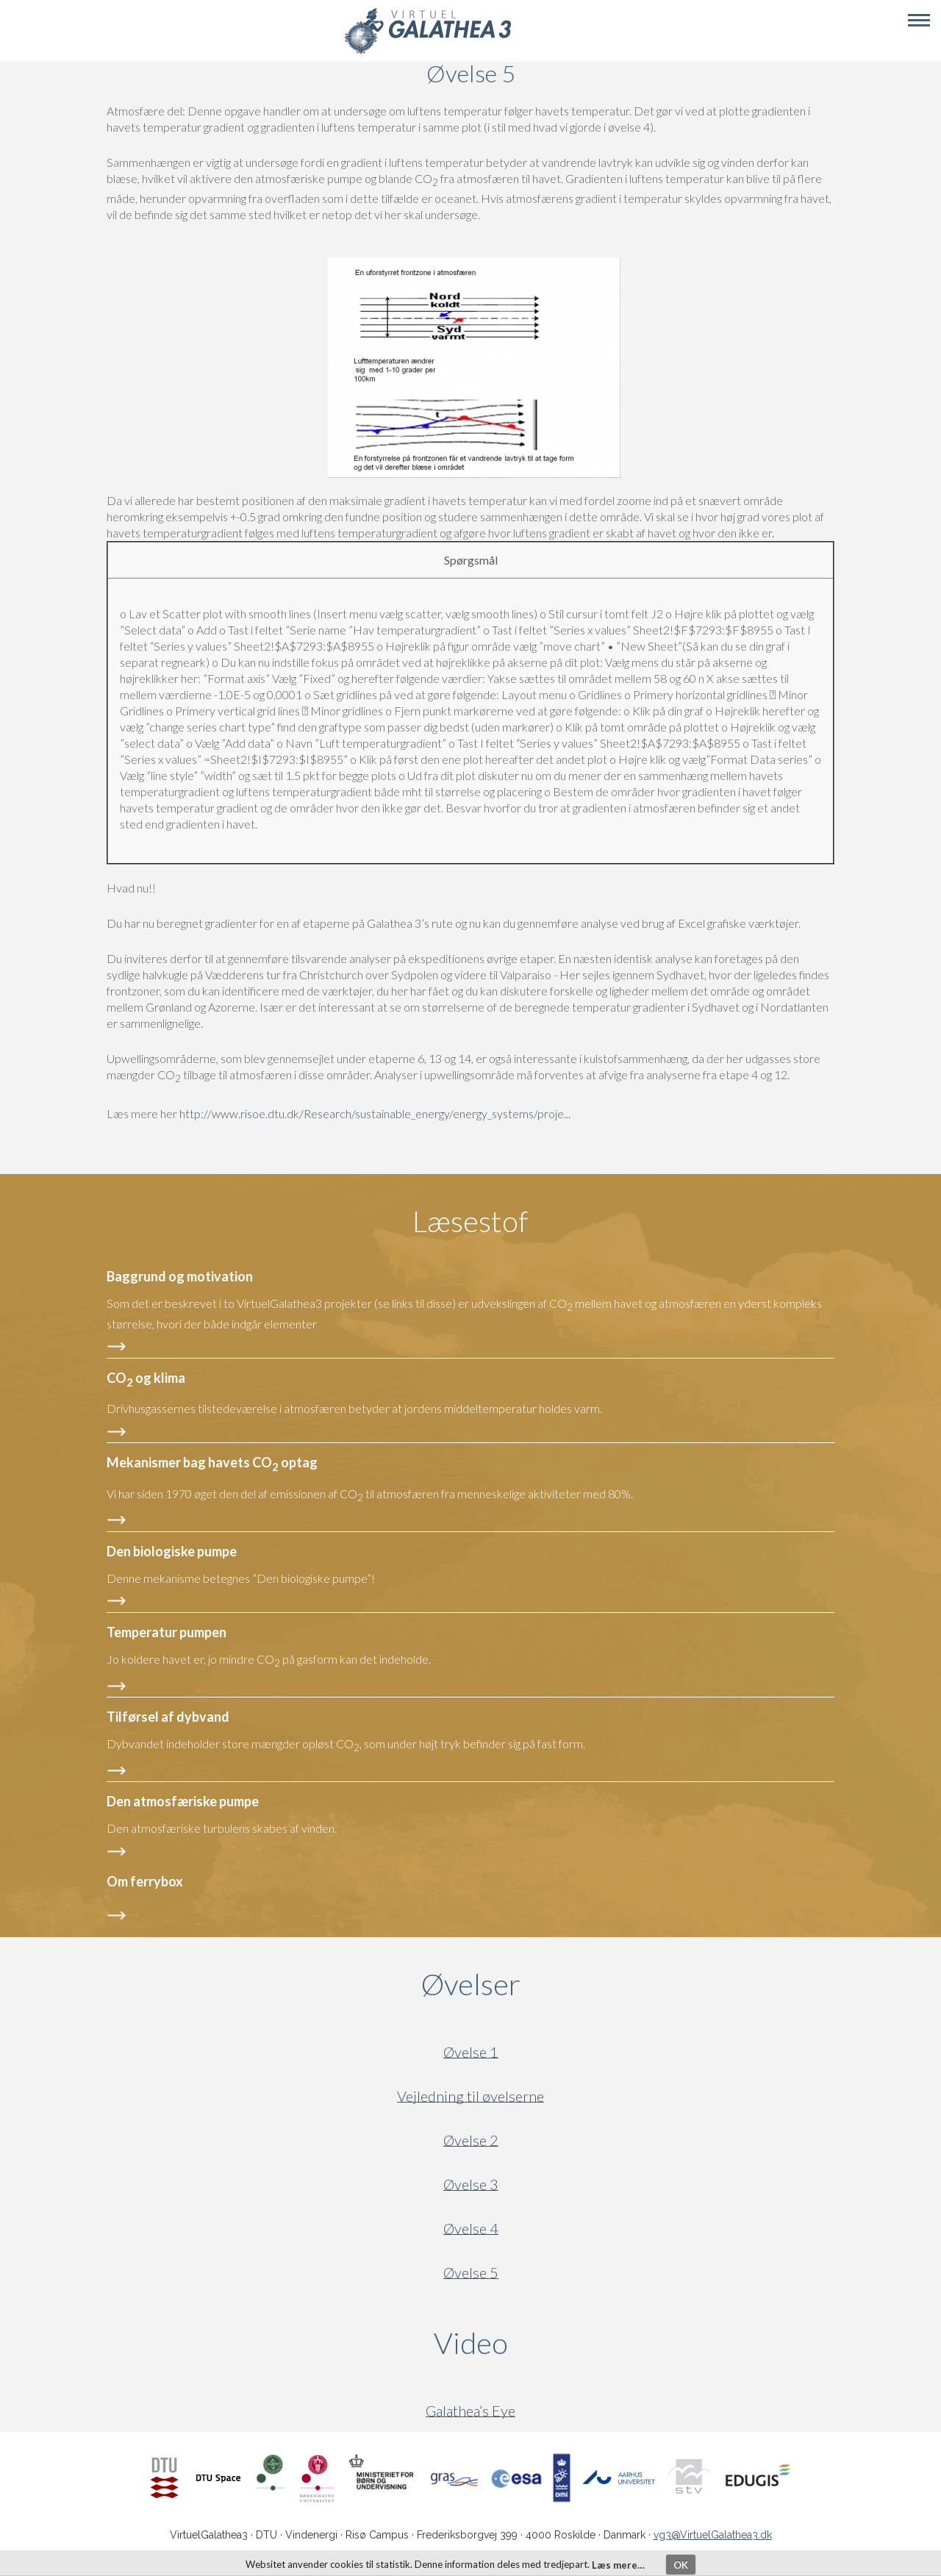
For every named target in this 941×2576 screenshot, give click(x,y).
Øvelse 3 (470, 2184)
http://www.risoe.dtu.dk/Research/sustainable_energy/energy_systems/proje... (374, 1113)
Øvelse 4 (470, 2228)
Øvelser (470, 1984)
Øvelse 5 (470, 2272)
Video (541, 2343)
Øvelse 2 (470, 2140)
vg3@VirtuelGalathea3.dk (713, 2535)
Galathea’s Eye (470, 2411)
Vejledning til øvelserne (470, 2096)
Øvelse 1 (470, 2052)
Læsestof (470, 1221)
